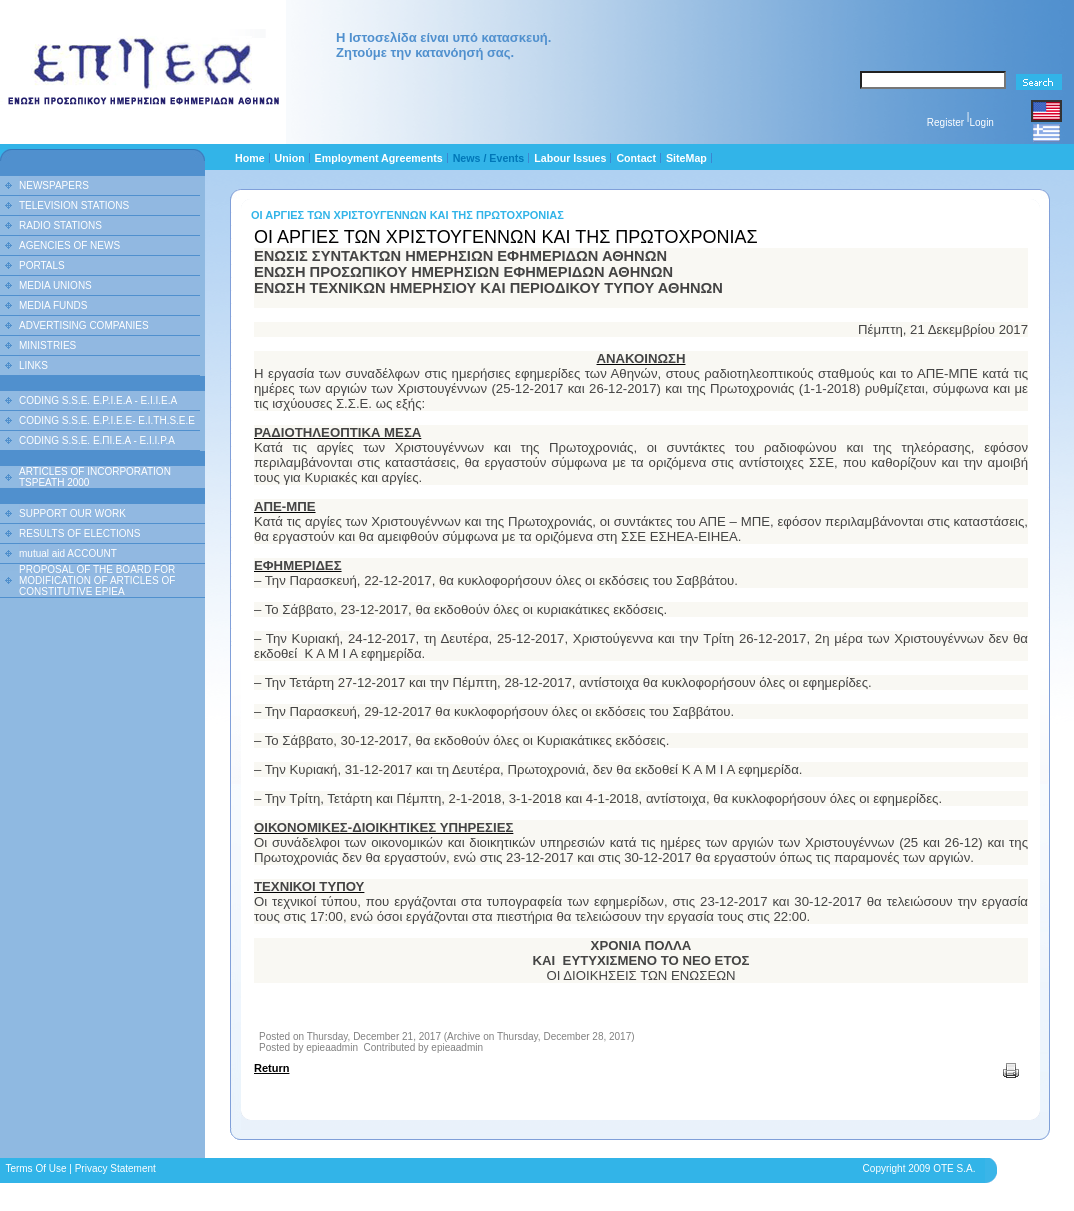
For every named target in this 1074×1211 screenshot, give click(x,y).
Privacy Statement (115, 1168)
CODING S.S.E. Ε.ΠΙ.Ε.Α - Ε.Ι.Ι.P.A (97, 440)
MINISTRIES (47, 345)
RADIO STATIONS (60, 225)
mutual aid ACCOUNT (68, 553)
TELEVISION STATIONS (74, 205)
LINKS (33, 365)
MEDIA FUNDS (53, 305)
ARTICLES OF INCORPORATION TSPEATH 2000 (95, 477)
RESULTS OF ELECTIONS (80, 533)
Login (981, 122)
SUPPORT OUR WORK (72, 513)
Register (945, 122)
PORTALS (42, 265)
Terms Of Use (35, 1168)
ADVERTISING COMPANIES (84, 325)
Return (271, 1068)
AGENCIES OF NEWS (69, 245)
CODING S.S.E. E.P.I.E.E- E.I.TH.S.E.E (107, 420)
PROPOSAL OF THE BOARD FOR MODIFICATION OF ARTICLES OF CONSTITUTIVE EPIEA (97, 580)
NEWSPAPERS (54, 185)
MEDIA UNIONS (55, 285)
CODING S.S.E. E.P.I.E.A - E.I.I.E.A (98, 400)
